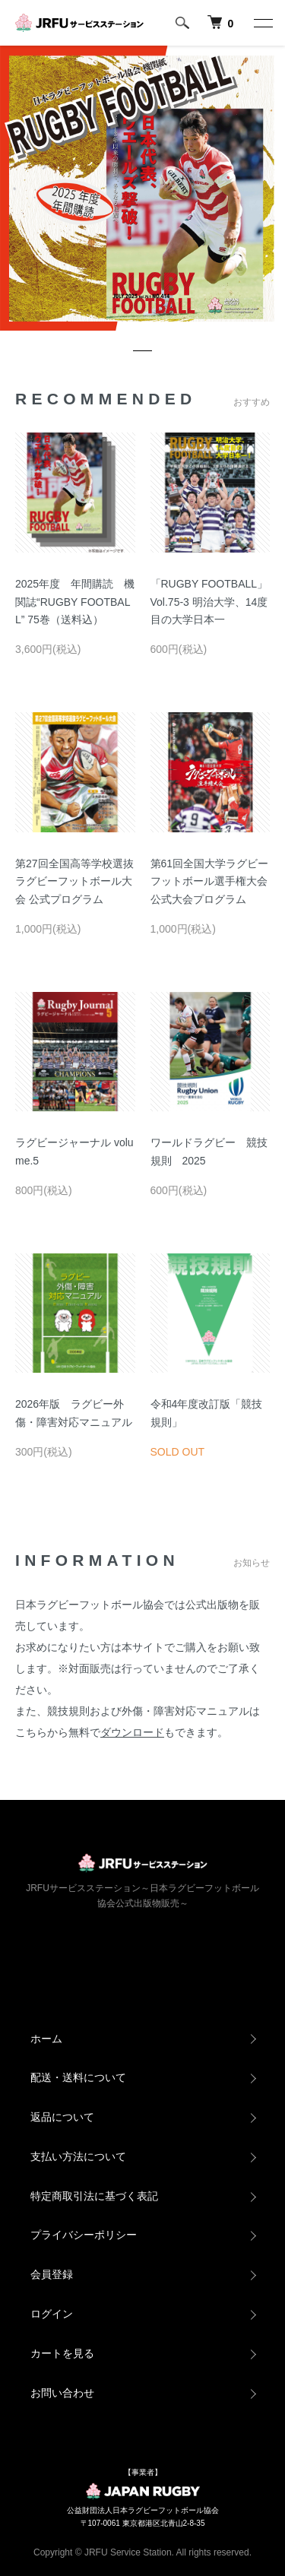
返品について (62, 2117)
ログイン (51, 2314)
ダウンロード (132, 1732)
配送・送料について (78, 2077)
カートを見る (62, 2353)
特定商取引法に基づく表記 (94, 2196)
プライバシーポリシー (83, 2235)
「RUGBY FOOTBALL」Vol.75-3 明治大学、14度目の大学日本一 (209, 602)
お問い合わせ (62, 2393)
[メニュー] (262, 23)
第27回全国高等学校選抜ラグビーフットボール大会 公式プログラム (74, 881)
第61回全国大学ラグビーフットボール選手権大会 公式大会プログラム (214, 881)
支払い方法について (78, 2156)
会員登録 (51, 2274)
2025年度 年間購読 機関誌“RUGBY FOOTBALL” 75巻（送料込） (75, 602)
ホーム (46, 2039)
